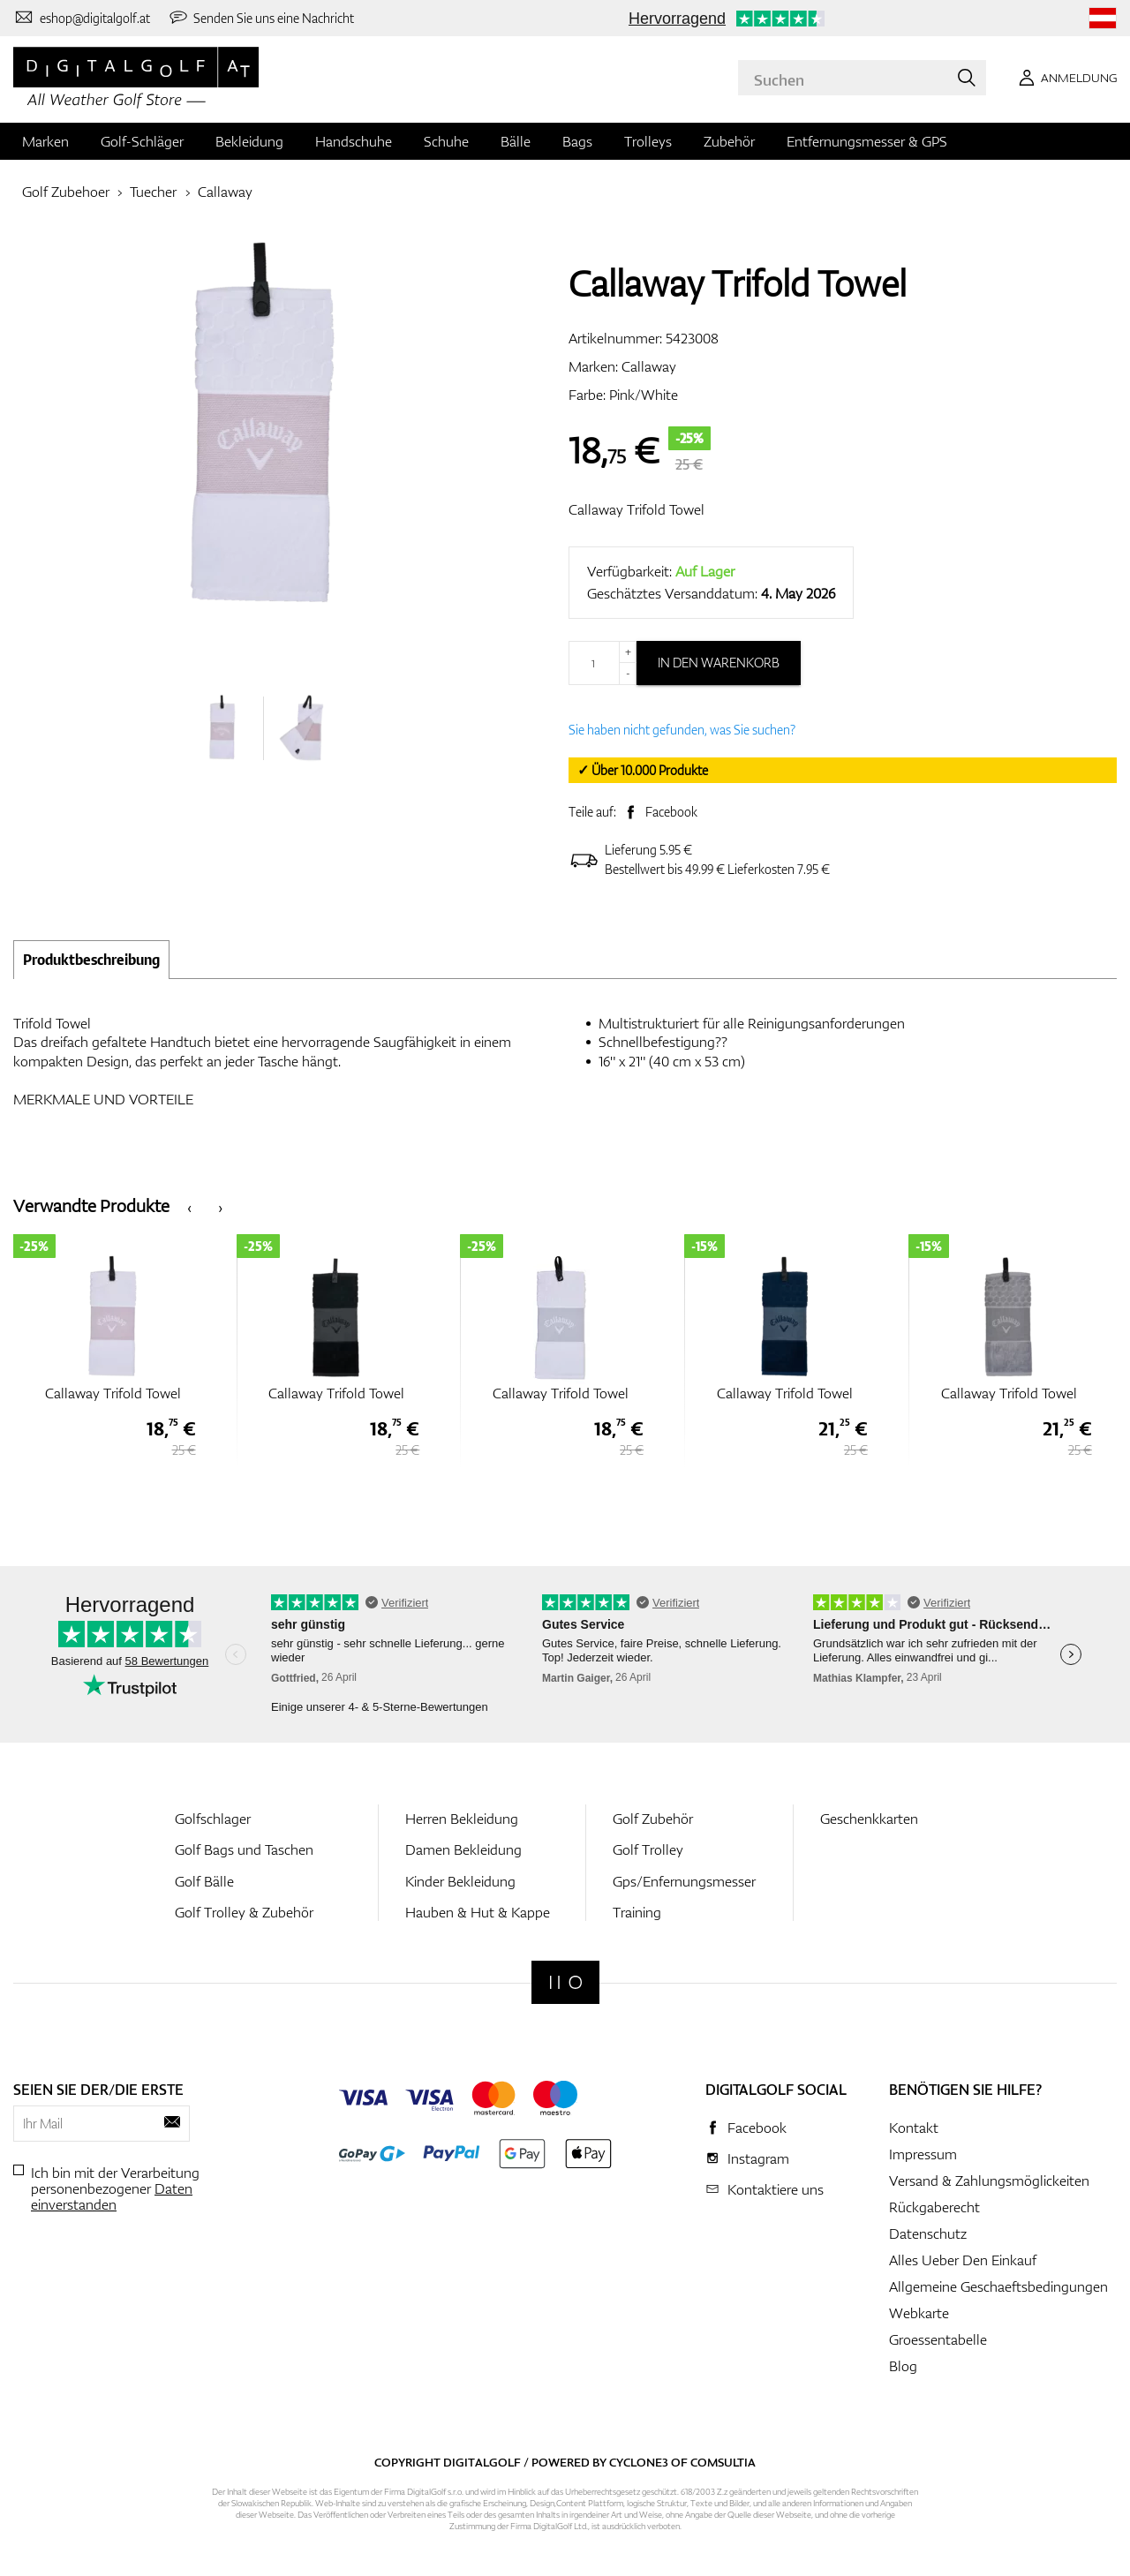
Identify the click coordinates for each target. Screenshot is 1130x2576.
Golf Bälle (204, 1881)
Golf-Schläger (142, 141)
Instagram (758, 2158)
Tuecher (153, 191)
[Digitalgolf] (565, 1982)
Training (637, 1912)
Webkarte (919, 2313)
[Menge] (603, 663)
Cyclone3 (638, 2462)
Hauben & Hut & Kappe (477, 1912)
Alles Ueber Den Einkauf (962, 2260)
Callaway (225, 191)
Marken (45, 141)
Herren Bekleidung (461, 1818)
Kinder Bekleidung (460, 1881)
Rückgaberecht (934, 2207)
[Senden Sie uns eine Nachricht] (261, 17)
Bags (577, 141)
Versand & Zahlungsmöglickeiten (989, 2180)
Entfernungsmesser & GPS (867, 141)
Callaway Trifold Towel (636, 509)
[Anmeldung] (1065, 78)
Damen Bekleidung (463, 1849)
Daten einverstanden (111, 2196)
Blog (903, 2366)
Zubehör (729, 141)
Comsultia (723, 2462)
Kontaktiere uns (775, 2189)
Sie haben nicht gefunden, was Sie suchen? (682, 729)
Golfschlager (213, 1818)
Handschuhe (353, 141)
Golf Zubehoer (65, 191)
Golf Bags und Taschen (244, 1849)
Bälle (516, 141)
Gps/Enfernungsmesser (684, 1881)
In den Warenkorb (719, 662)
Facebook (671, 811)
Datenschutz (928, 2233)
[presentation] (189, 1206)
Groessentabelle (938, 2339)
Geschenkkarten (869, 1818)
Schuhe (446, 141)
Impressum (923, 2154)
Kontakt (913, 2127)
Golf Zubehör (653, 1818)
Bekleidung (249, 141)
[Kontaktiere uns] (81, 17)
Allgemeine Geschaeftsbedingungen (998, 2286)
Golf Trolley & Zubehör (244, 1912)
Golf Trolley (648, 1849)
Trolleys (648, 141)
